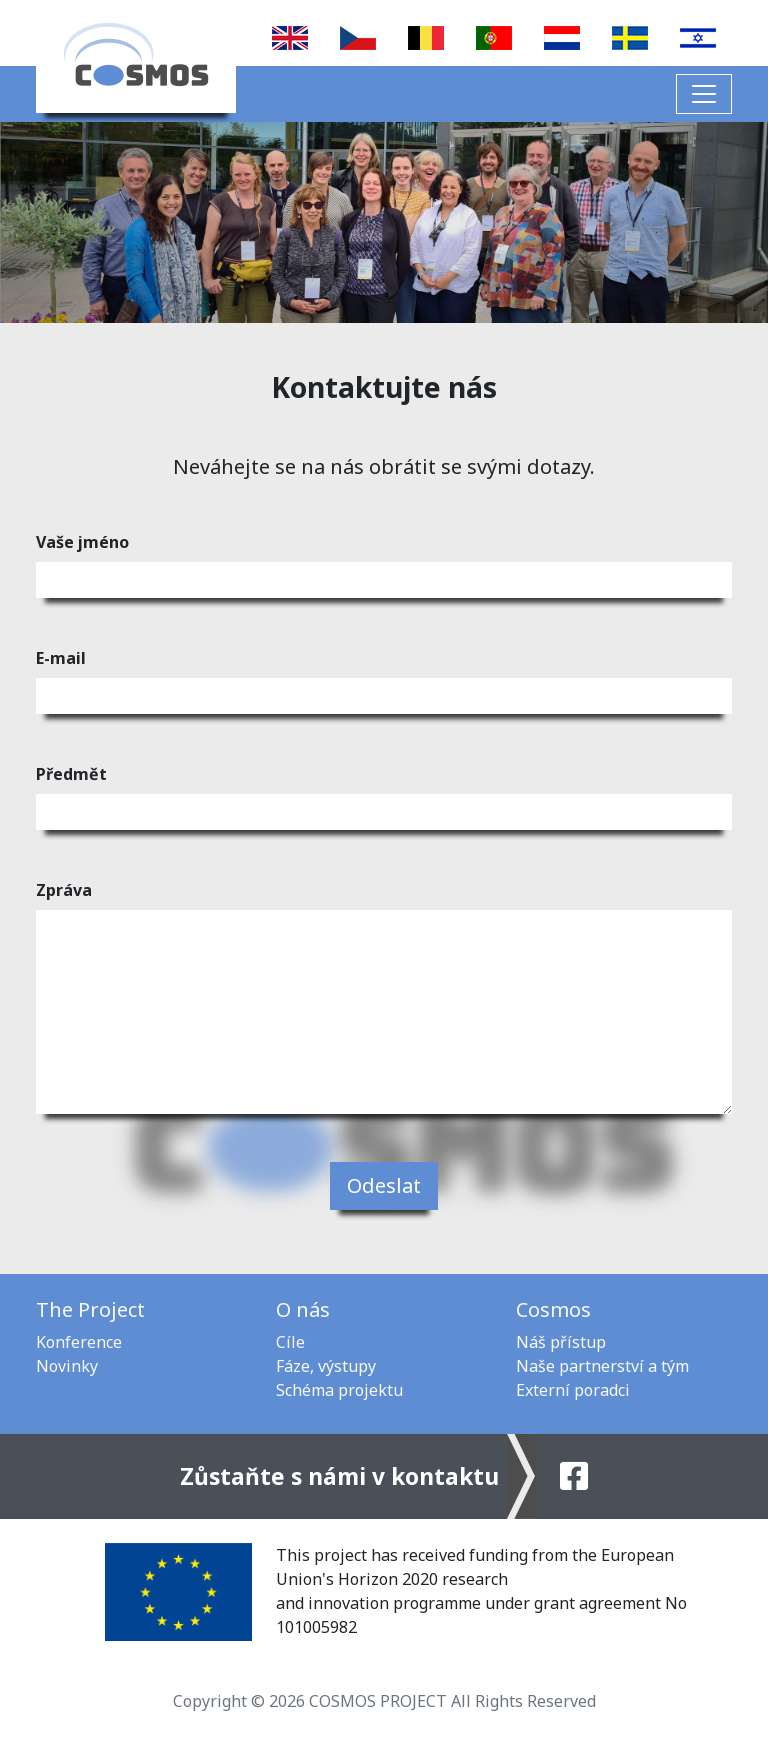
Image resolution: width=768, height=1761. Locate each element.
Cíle (290, 1342)
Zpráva (64, 890)
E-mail (61, 658)
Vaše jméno (82, 542)
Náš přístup (561, 1342)
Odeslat (384, 1185)
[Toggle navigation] (704, 94)
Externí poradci (573, 1390)
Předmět (71, 774)
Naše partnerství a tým (602, 1366)
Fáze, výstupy (326, 1366)
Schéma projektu (339, 1390)
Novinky (67, 1366)
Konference (79, 1342)
